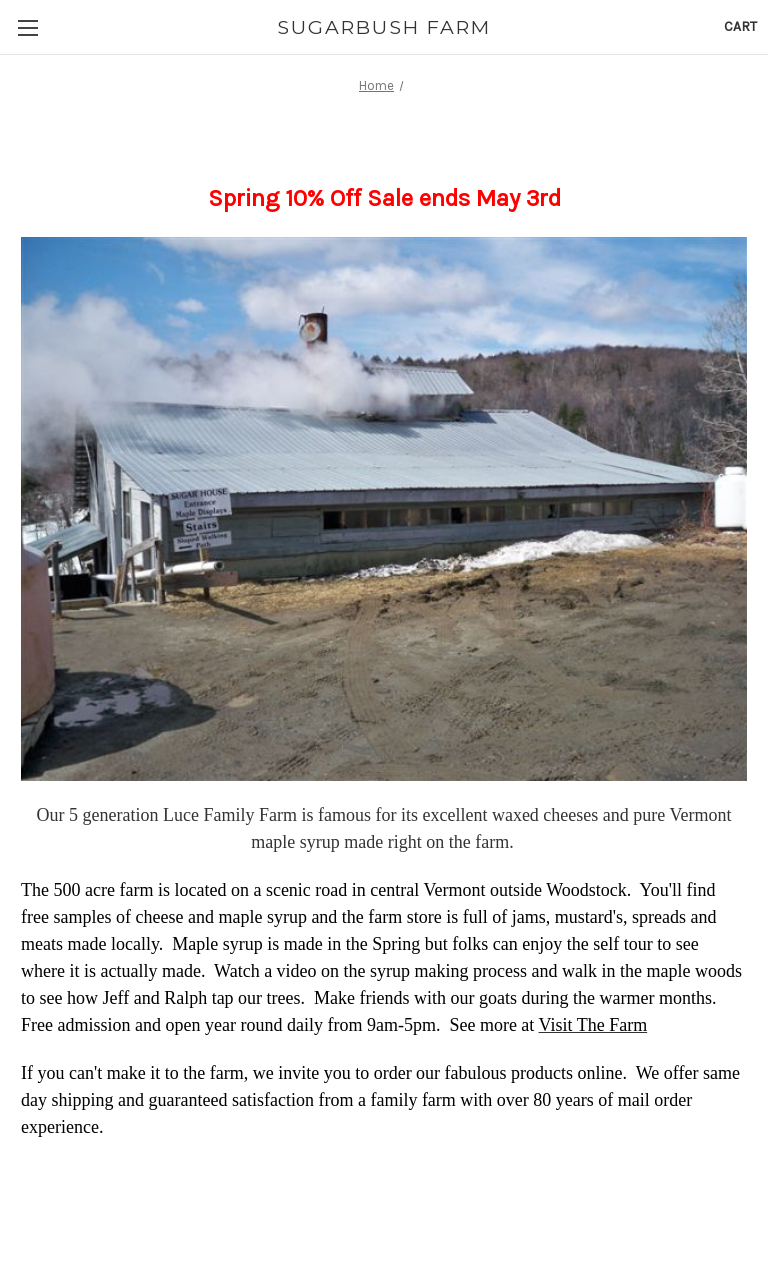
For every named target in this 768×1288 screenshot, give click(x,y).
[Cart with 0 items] (740, 26)
